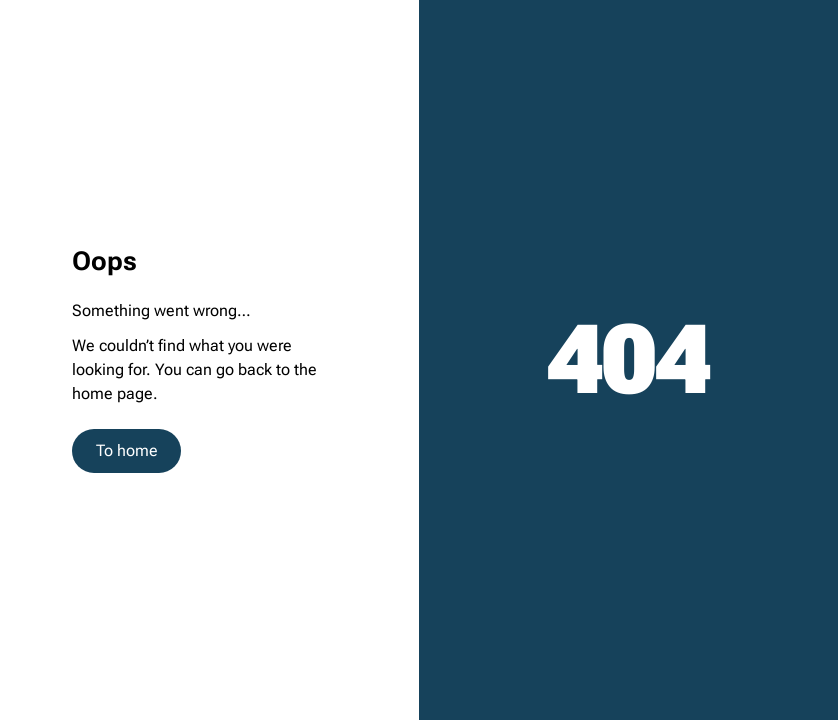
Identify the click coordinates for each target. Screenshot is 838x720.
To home (127, 450)
